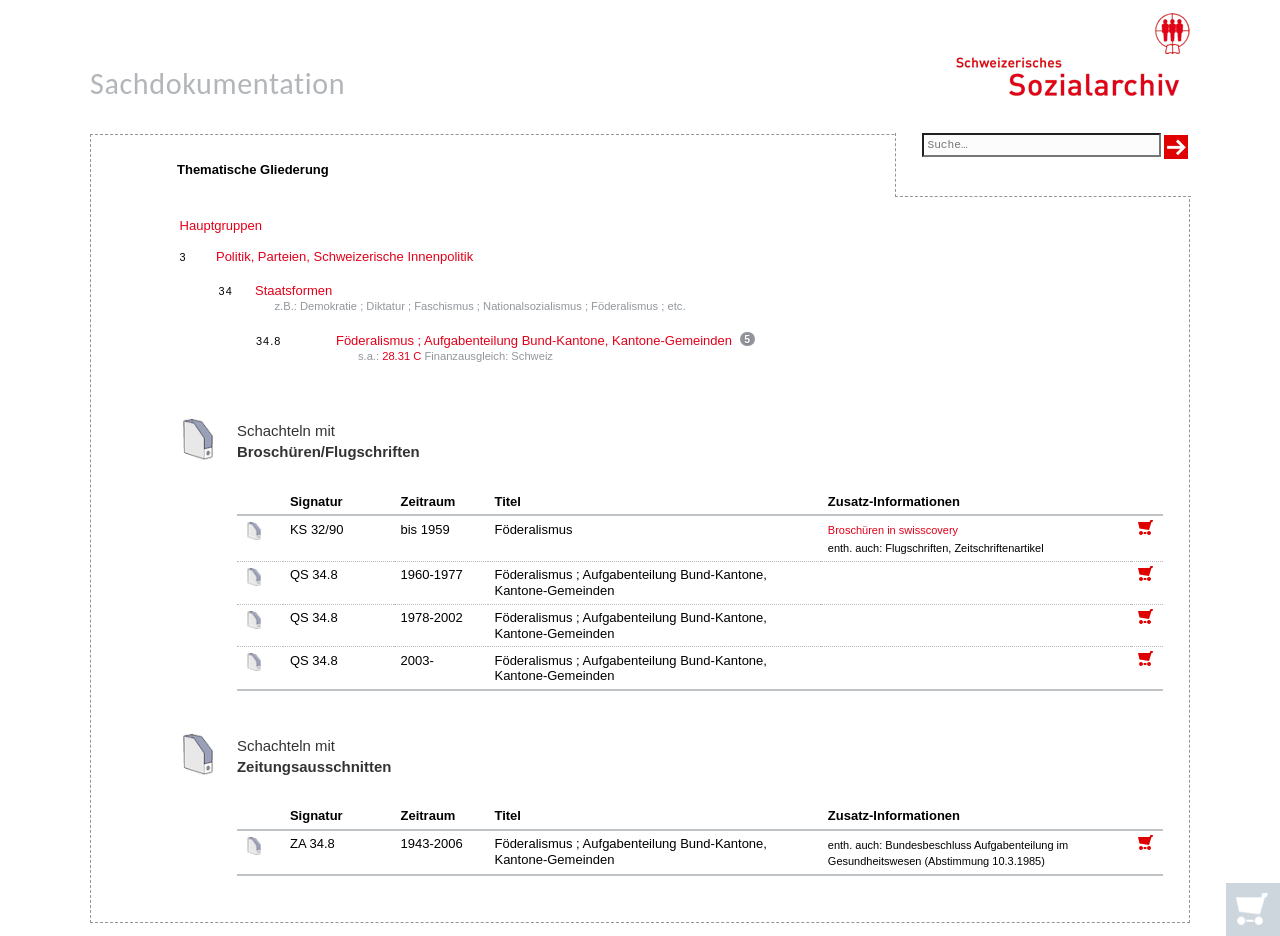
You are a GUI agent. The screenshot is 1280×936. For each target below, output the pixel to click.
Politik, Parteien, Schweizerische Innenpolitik (344, 256)
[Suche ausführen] (1176, 147)
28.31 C (401, 356)
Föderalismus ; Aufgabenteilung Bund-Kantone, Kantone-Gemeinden (534, 340)
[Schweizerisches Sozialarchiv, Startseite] (1072, 55)
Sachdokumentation (217, 83)
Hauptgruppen (221, 225)
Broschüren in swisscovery (893, 530)
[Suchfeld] (1041, 146)
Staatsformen (293, 290)
